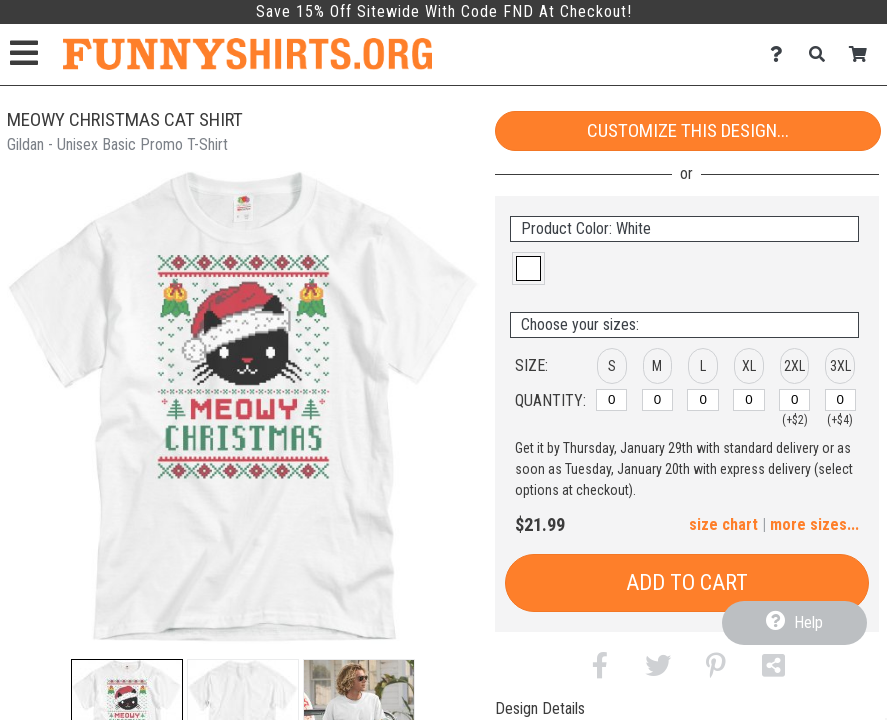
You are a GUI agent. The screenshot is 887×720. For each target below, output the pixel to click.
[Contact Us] (781, 54)
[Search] (822, 54)
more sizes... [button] (814, 524)
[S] (611, 400)
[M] (657, 400)
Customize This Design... (688, 130)
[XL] (748, 400)
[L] (702, 400)
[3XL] (840, 400)
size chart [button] (723, 524)
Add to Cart (687, 582)
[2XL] (794, 400)
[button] (528, 268)
